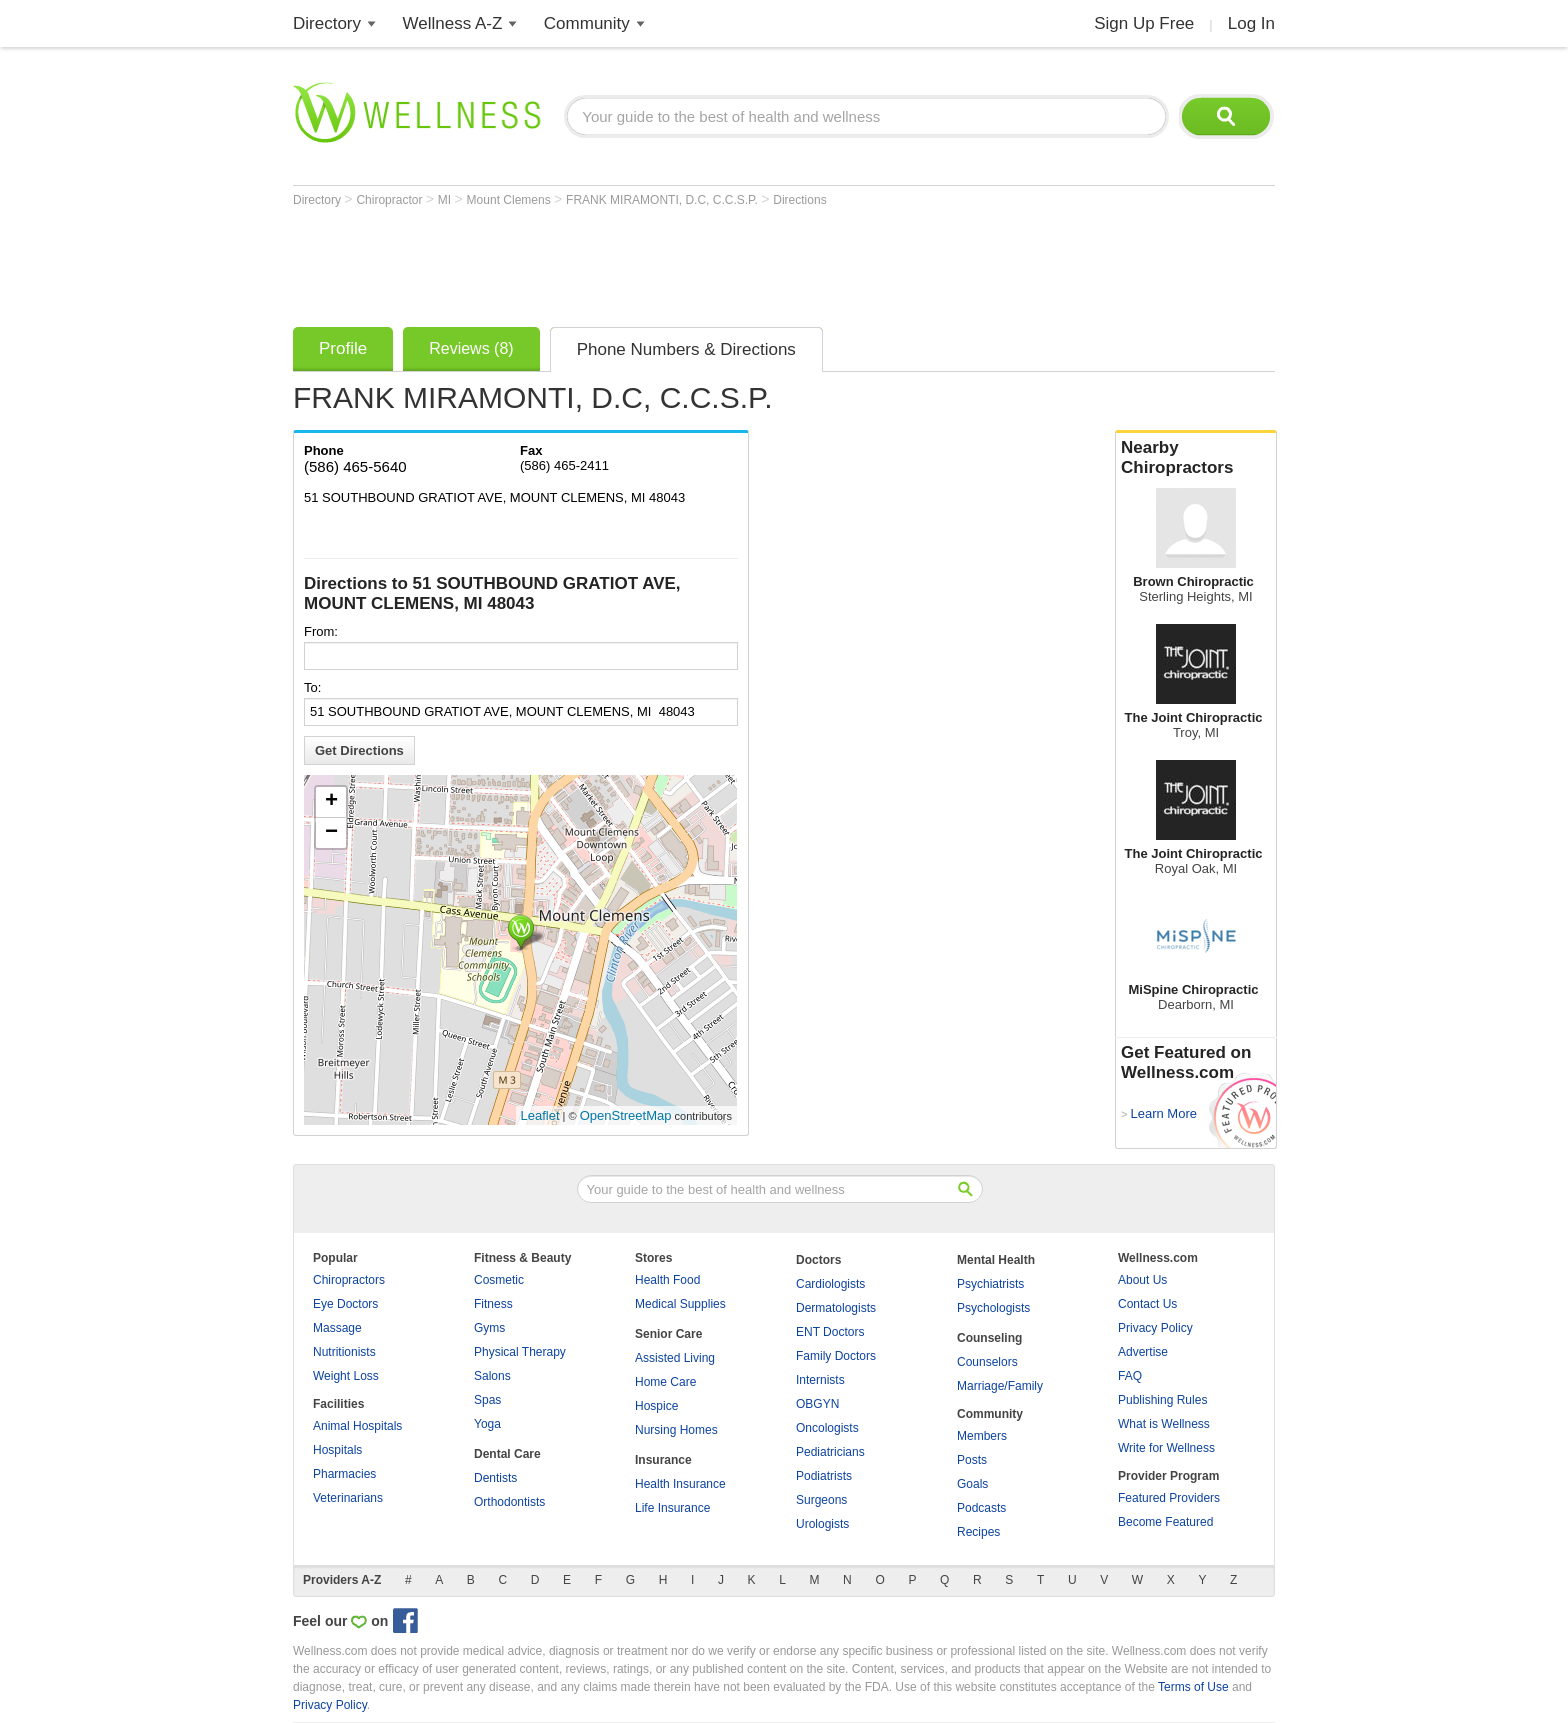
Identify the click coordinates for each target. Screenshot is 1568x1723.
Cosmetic (499, 1280)
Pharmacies (344, 1474)
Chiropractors (349, 1280)
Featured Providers (1169, 1498)
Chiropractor (390, 200)
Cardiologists (830, 1284)
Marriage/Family (1000, 1386)
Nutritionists (344, 1352)
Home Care (665, 1382)
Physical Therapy (520, 1352)
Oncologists (827, 1428)
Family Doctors (836, 1356)
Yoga (487, 1424)
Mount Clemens (510, 200)
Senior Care (668, 1334)
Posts (972, 1460)
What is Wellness (1164, 1424)
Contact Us (1147, 1304)
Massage (337, 1328)
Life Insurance (672, 1508)
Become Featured (1165, 1522)
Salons (492, 1376)
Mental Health (996, 1260)
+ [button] (331, 802)
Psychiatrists (990, 1284)
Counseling (989, 1338)
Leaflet (540, 1115)
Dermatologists (836, 1308)
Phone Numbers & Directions (686, 349)
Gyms (489, 1328)
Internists (820, 1380)
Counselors (987, 1362)
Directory (327, 23)
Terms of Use (1193, 1687)
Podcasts (981, 1508)
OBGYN (817, 1404)
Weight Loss (346, 1376)
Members (982, 1436)
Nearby (1196, 458)
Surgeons (821, 1500)
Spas (487, 1400)
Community (587, 23)
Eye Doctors (345, 1304)
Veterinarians (348, 1498)
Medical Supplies (680, 1304)
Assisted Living (675, 1358)
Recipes (978, 1532)
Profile (343, 348)
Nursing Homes (676, 1430)
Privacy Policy (1155, 1328)
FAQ (1130, 1376)
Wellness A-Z (453, 23)
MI (446, 200)
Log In (1251, 23)
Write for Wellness (1166, 1448)
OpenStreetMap (626, 1115)
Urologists (822, 1524)
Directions (799, 200)
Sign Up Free (1144, 23)
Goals (972, 1484)
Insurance (663, 1460)
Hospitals (337, 1450)
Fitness (493, 1304)
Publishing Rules (1162, 1400)
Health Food (667, 1280)
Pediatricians (830, 1452)
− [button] (331, 833)
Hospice (656, 1406)
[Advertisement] (657, 262)
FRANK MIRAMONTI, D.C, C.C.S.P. (663, 200)
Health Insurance (680, 1484)
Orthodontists (509, 1502)
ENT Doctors (830, 1332)
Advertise (1143, 1352)
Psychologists (993, 1308)
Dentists (495, 1478)
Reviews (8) (471, 348)
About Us (1142, 1280)
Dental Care (507, 1454)
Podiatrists (824, 1476)
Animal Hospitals (357, 1426)
